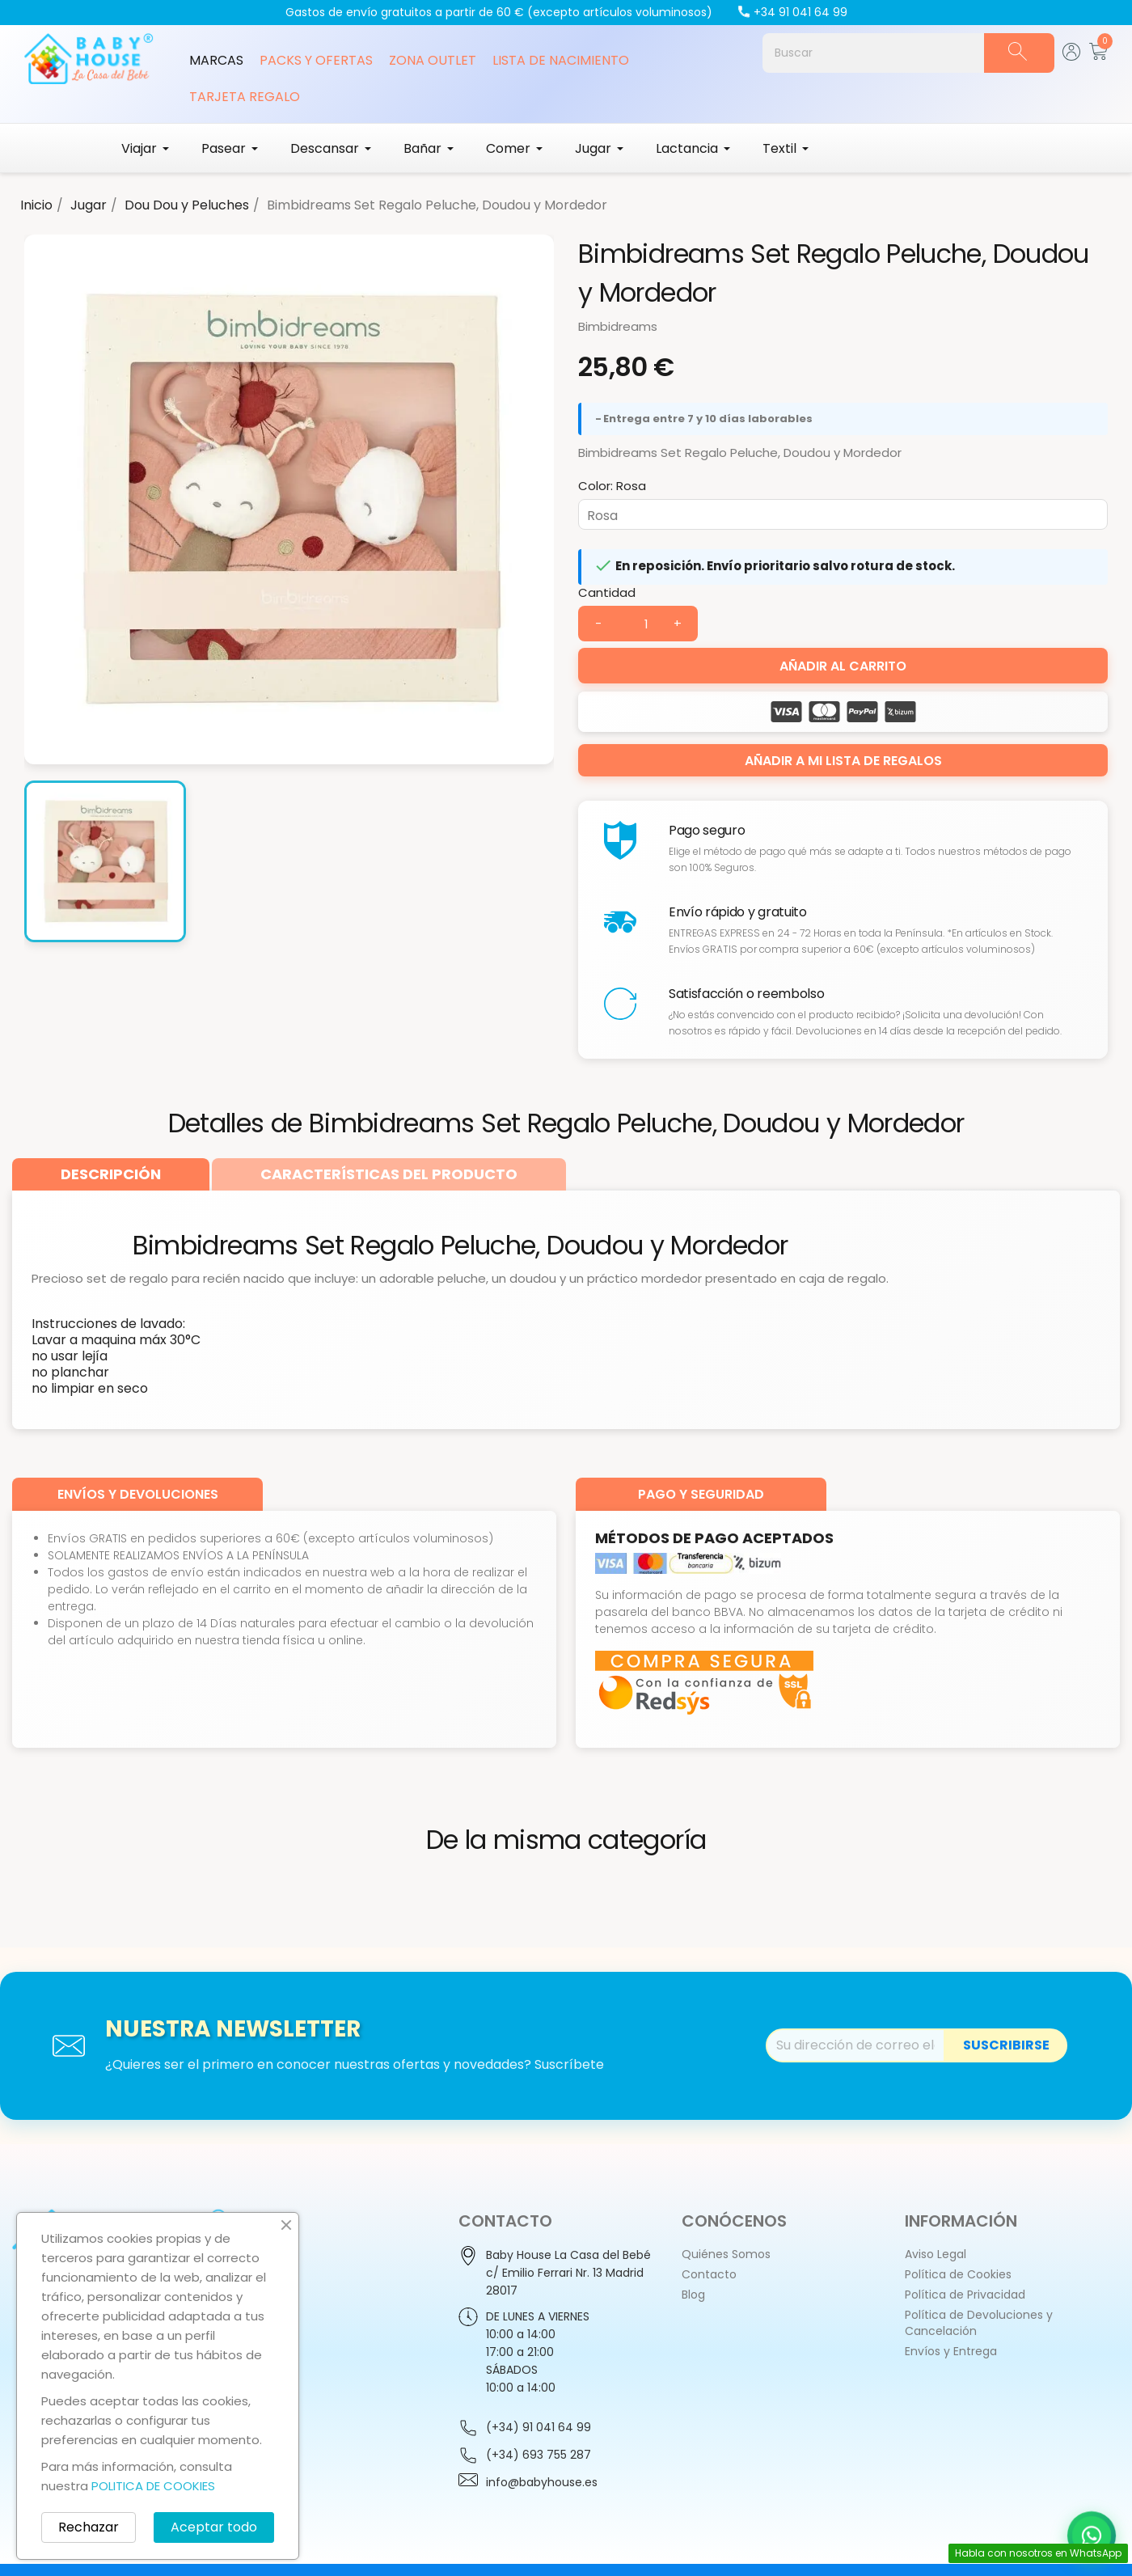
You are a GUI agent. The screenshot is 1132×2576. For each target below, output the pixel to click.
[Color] (843, 514)
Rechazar (88, 2527)
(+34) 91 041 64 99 (538, 2427)
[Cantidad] (638, 623)
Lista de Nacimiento (560, 60)
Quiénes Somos (726, 2254)
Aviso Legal (935, 2254)
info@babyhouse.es (542, 2482)
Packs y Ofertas (316, 60)
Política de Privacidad (965, 2294)
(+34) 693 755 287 (538, 2455)
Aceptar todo (214, 2527)
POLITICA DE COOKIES (153, 2485)
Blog (693, 2294)
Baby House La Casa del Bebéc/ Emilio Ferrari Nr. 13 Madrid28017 (568, 2273)
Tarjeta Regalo (244, 96)
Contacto (709, 2274)
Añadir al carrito (842, 666)
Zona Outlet (432, 60)
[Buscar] (873, 53)
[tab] (110, 1174)
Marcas (216, 60)
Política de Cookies (958, 2274)
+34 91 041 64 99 (792, 12)
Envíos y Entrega (951, 2351)
